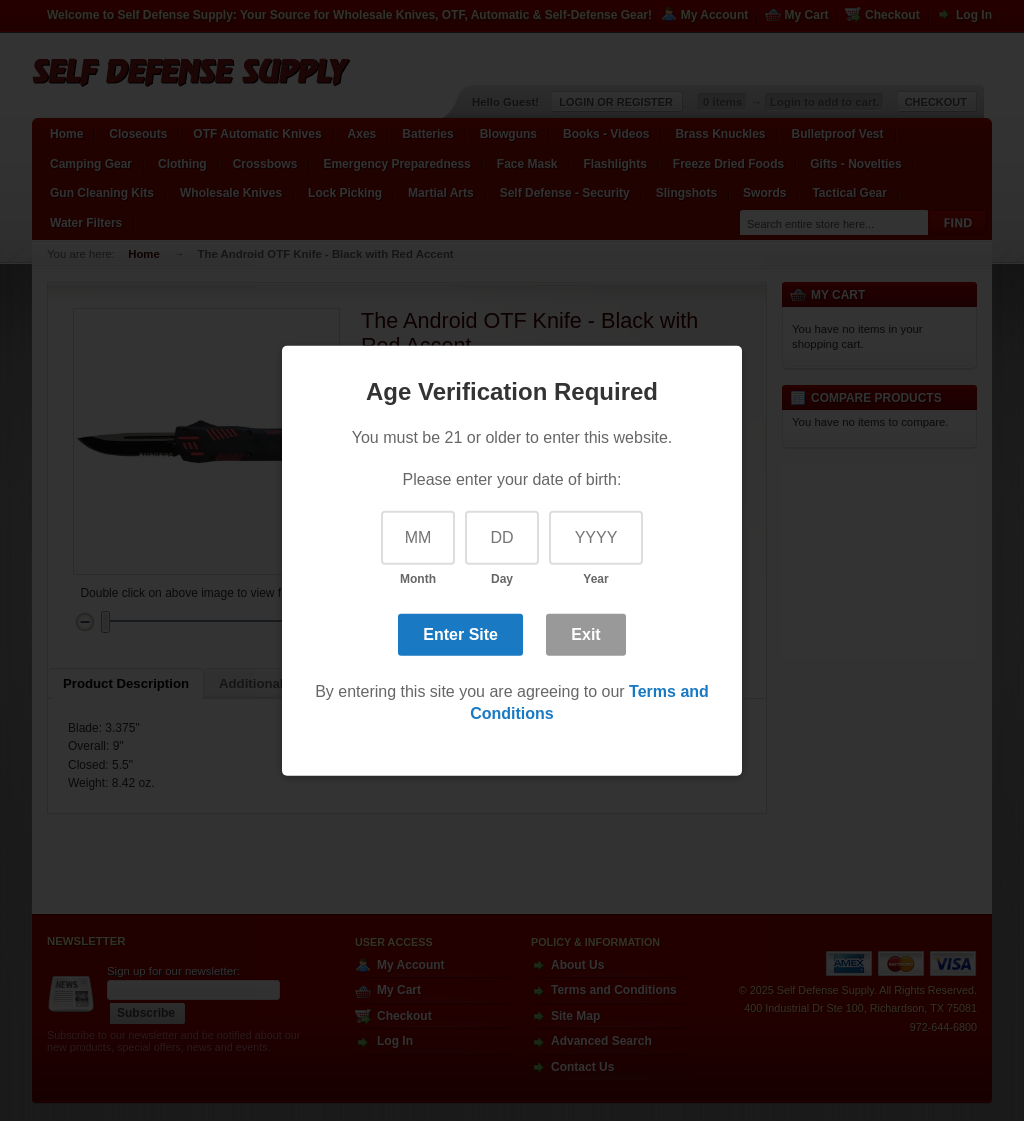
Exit (585, 634)
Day (502, 579)
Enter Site (460, 634)
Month (418, 579)
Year (595, 579)
